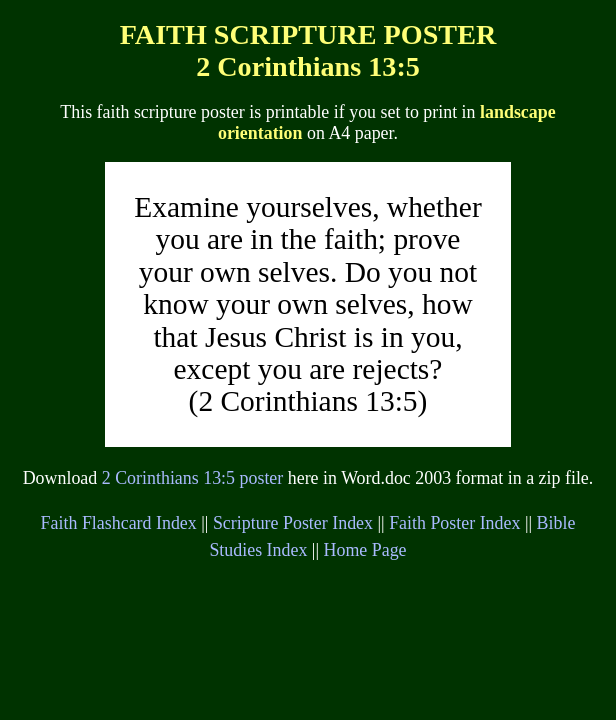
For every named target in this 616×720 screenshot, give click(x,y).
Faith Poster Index (454, 523)
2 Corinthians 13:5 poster (193, 478)
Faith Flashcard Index (119, 523)
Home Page (365, 550)
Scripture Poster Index (293, 523)
